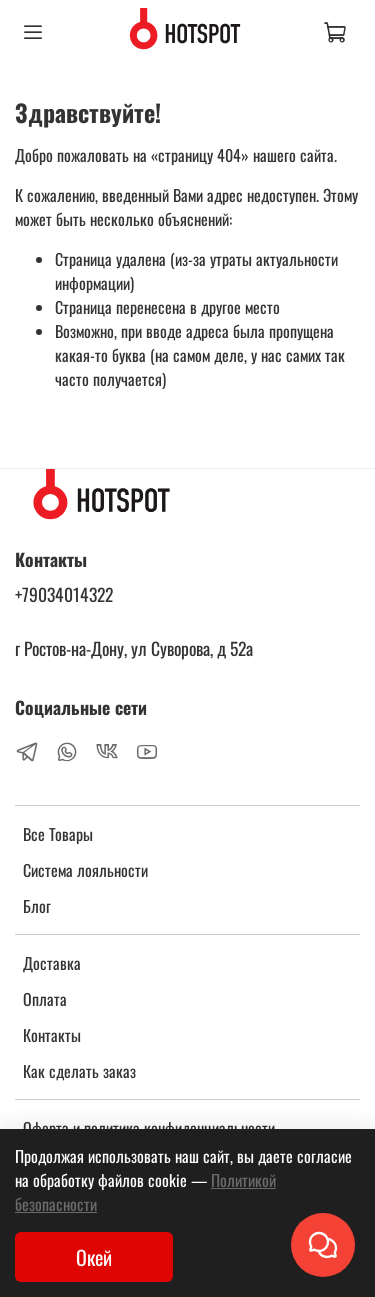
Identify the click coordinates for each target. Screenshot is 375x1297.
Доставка (52, 963)
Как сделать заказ (79, 1071)
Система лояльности (85, 870)
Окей (94, 1257)
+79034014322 (64, 594)
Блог (37, 906)
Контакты (52, 1035)
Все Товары (58, 834)
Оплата (45, 999)
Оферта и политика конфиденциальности (149, 1128)
